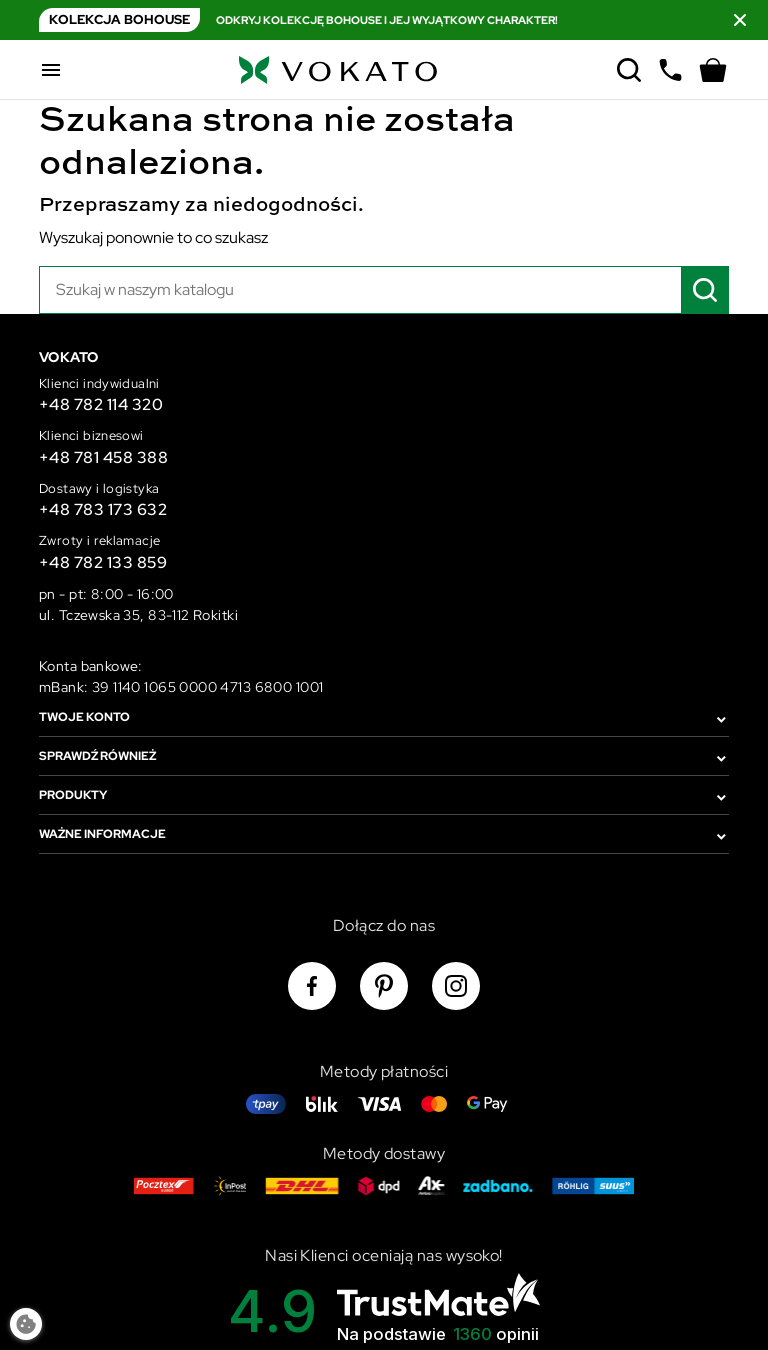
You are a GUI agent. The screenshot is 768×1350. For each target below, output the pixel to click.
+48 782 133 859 (103, 562)
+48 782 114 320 (101, 404)
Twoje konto (84, 717)
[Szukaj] (384, 290)
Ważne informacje (102, 834)
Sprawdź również (97, 756)
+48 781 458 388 (103, 457)
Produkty (73, 795)
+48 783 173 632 (103, 509)
